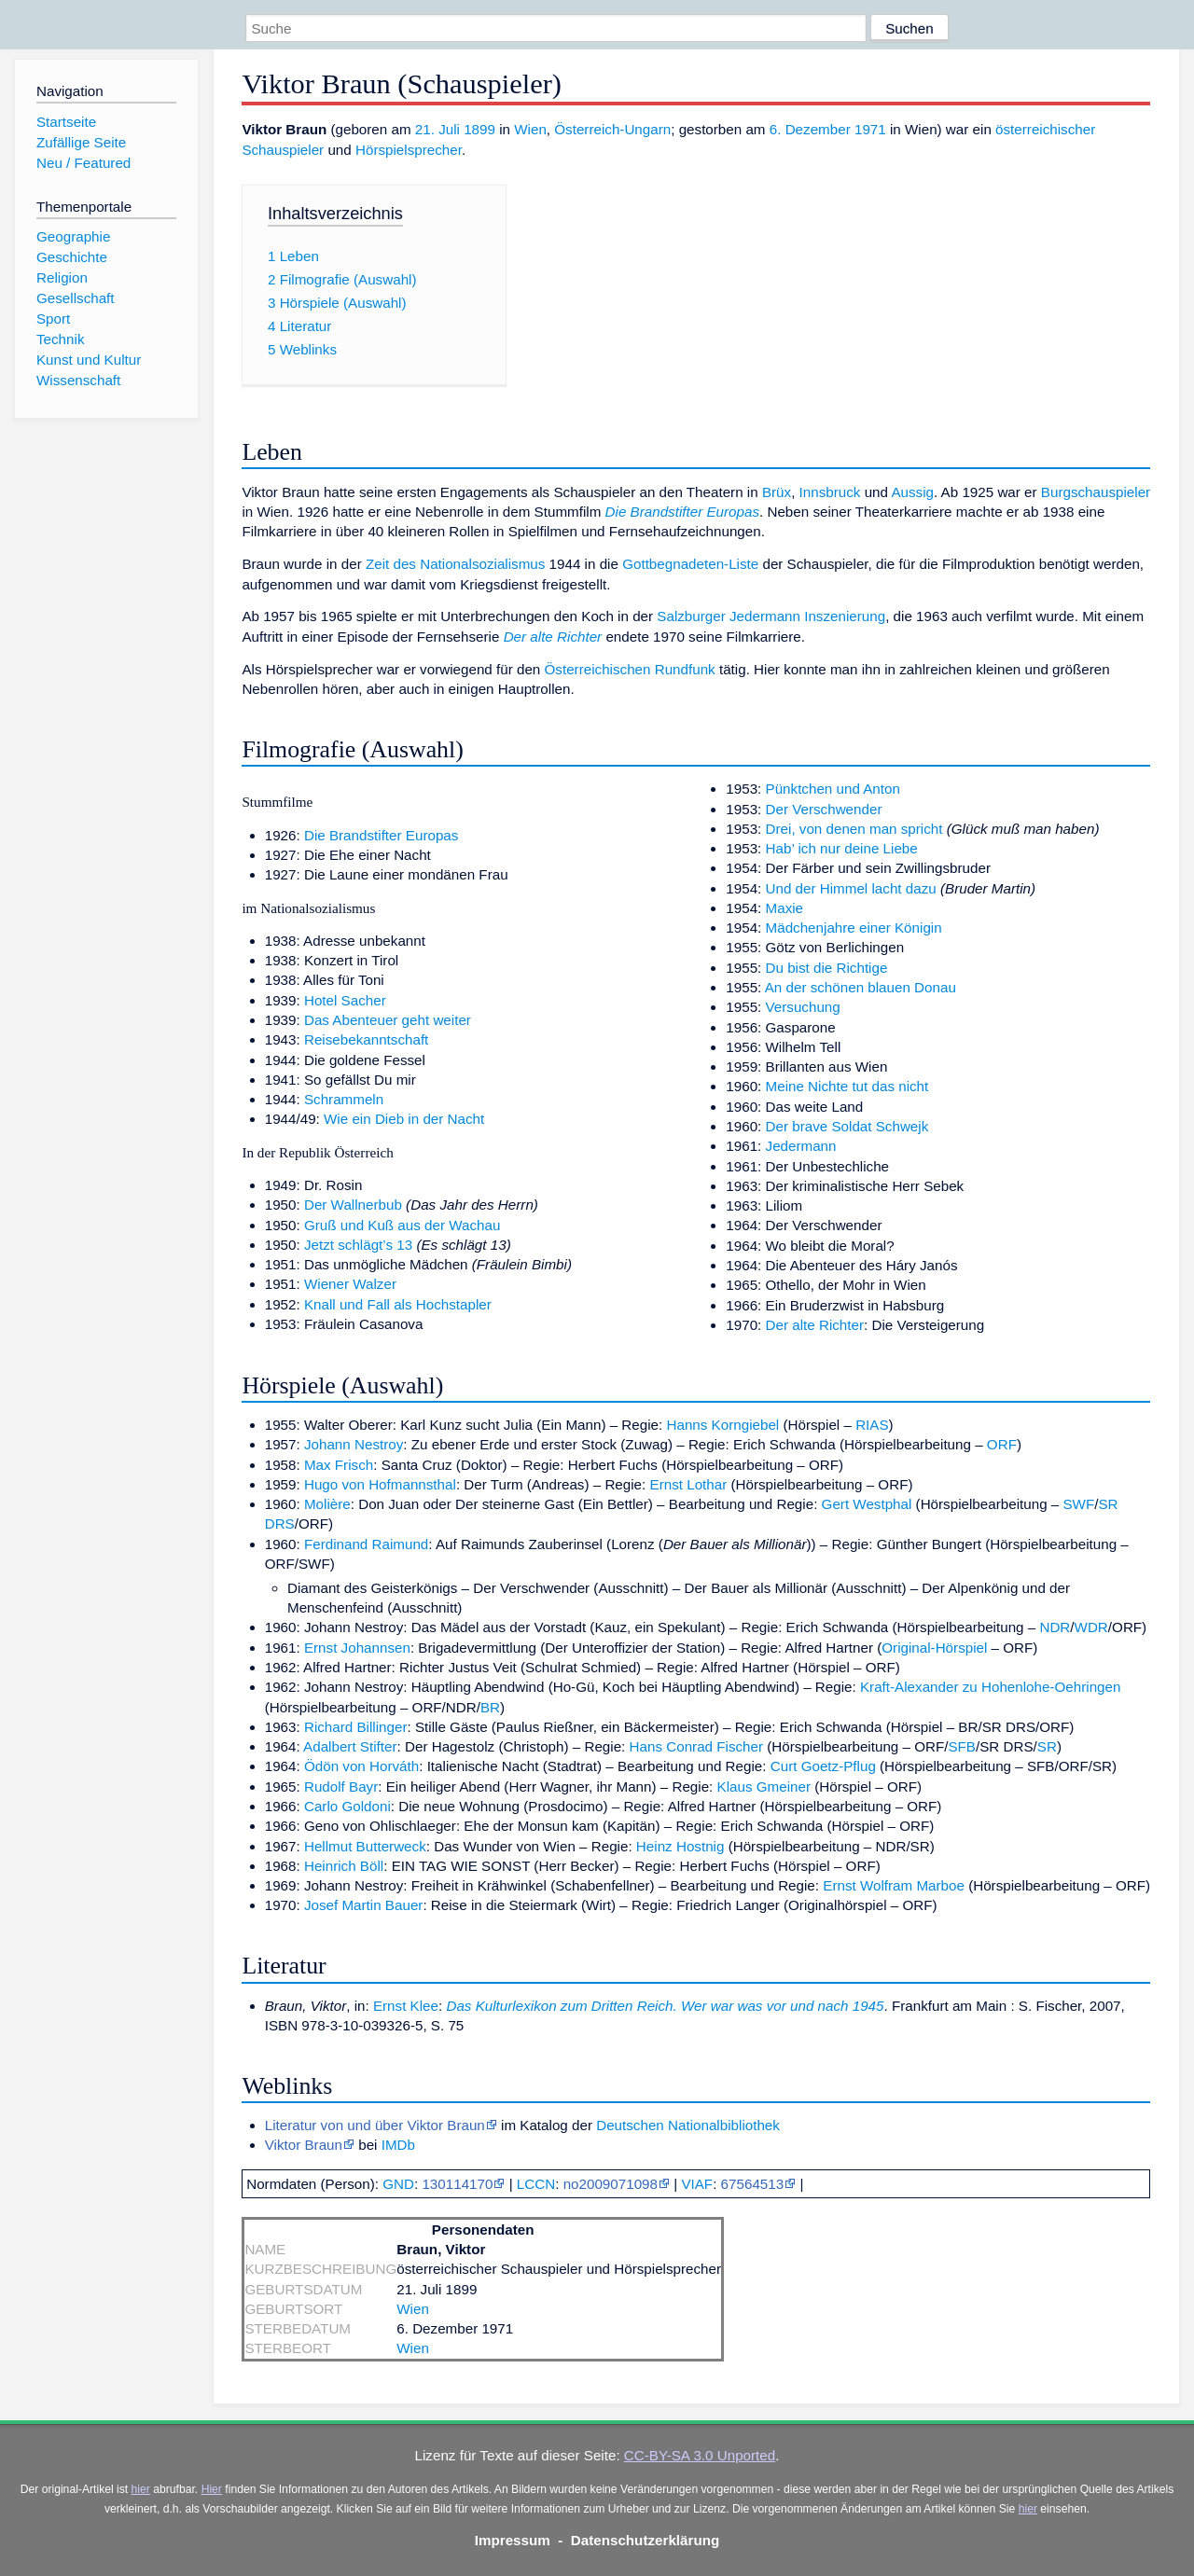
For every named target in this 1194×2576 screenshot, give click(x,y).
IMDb (398, 2145)
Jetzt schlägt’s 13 (358, 1245)
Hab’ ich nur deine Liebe (842, 848)
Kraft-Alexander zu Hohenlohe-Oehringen (990, 1687)
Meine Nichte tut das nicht (847, 1086)
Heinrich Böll (343, 1866)
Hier (211, 2489)
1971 (870, 129)
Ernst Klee (405, 2006)
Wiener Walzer (350, 1284)
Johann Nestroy (353, 1444)
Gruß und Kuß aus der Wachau (402, 1225)
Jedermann (801, 1146)
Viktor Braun (303, 2145)
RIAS (871, 1425)
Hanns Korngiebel (723, 1425)
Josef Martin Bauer (363, 1905)
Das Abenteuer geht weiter (387, 1020)
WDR (1091, 1627)
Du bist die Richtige (827, 968)
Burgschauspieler (1095, 492)
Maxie (785, 908)
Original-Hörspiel (934, 1647)
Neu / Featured (83, 163)
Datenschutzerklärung (645, 2540)
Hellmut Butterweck (365, 1846)
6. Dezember (810, 129)
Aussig (912, 492)
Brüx (776, 492)
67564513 (752, 2184)
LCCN (536, 2184)
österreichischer (1045, 129)
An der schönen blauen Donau (860, 987)
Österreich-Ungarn (612, 129)
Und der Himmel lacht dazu (851, 888)
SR (1047, 1746)
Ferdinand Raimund (366, 1544)
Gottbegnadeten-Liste (690, 564)
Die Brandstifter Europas (682, 511)
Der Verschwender (824, 809)
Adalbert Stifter (349, 1746)
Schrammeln (343, 1099)
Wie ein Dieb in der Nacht (404, 1119)
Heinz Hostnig (680, 1846)
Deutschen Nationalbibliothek (688, 2125)
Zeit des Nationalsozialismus (455, 564)
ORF (1002, 1444)
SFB (962, 1746)
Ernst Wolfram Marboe (894, 1885)
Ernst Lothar (689, 1484)
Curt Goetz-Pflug (823, 1766)
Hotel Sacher (345, 1000)
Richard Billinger (356, 1727)
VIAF (697, 2184)
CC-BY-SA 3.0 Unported (699, 2455)
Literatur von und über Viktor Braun (375, 2125)
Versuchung (803, 1007)
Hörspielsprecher (408, 150)
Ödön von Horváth (361, 1766)
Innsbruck (830, 492)
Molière (327, 1504)
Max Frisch (338, 1465)
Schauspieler (283, 150)
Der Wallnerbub (353, 1204)
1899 (479, 129)
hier (141, 2489)
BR (490, 1707)
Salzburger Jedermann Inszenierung (771, 616)
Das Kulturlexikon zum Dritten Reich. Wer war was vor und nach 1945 (664, 2006)
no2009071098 (610, 2184)
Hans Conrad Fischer (697, 1746)
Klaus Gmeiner (764, 1786)
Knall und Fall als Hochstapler (398, 1304)
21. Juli (437, 129)
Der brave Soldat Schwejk (847, 1126)
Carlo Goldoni (347, 1806)
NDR (1054, 1627)
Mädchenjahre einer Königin (854, 927)
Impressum (512, 2540)
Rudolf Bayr (341, 1786)
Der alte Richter (553, 636)
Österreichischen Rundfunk (630, 669)
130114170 (457, 2184)
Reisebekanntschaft (366, 1039)
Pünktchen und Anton (833, 788)
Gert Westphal (867, 1504)
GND (398, 2184)
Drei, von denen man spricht (854, 829)
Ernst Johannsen (357, 1647)
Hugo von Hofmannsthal (380, 1484)
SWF (1078, 1504)
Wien (530, 129)
